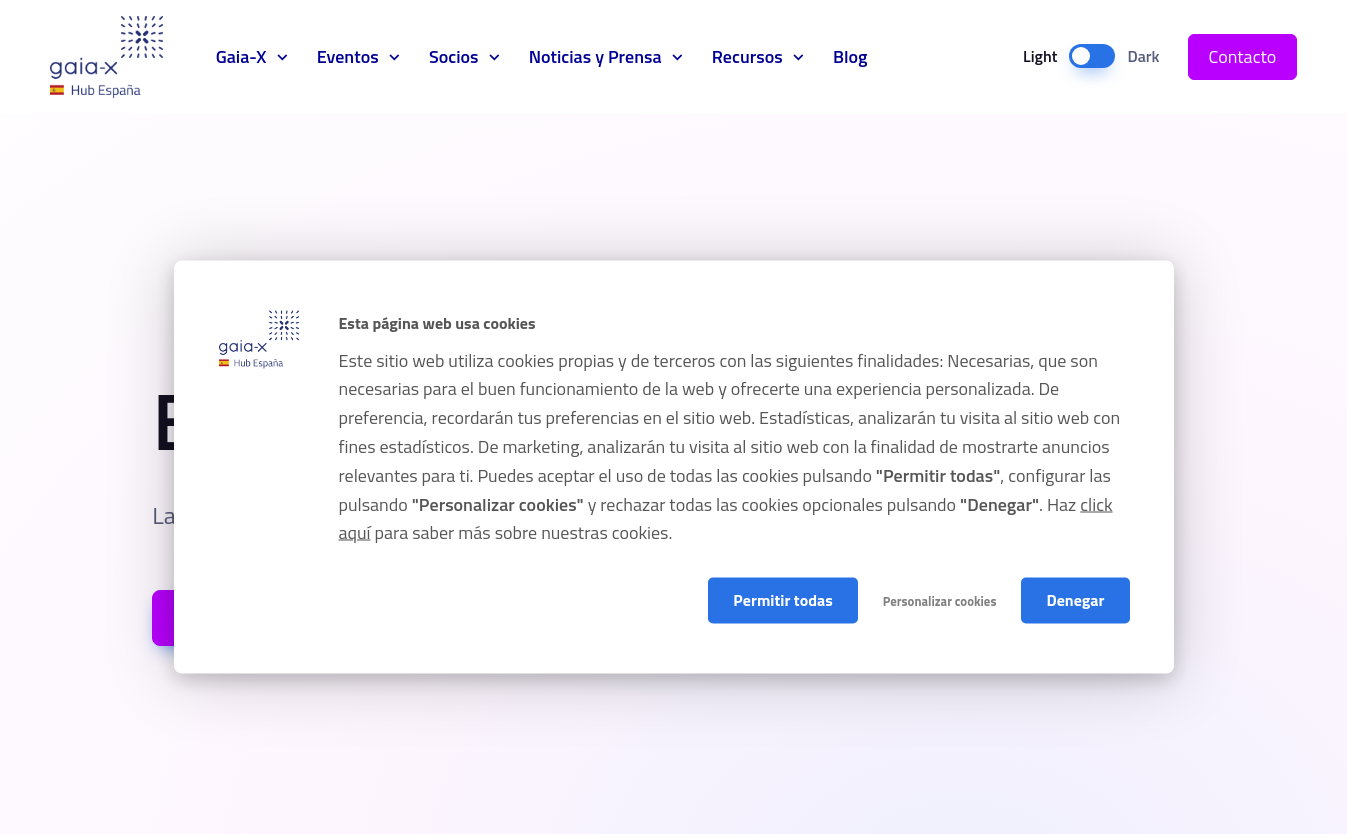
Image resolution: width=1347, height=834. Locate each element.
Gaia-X (106, 57)
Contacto (1243, 56)
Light (1040, 56)
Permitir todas (782, 600)
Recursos (747, 56)
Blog (850, 56)
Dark (1143, 56)
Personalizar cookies (940, 601)
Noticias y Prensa (595, 56)
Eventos (348, 56)
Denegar (1075, 600)
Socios (454, 56)
